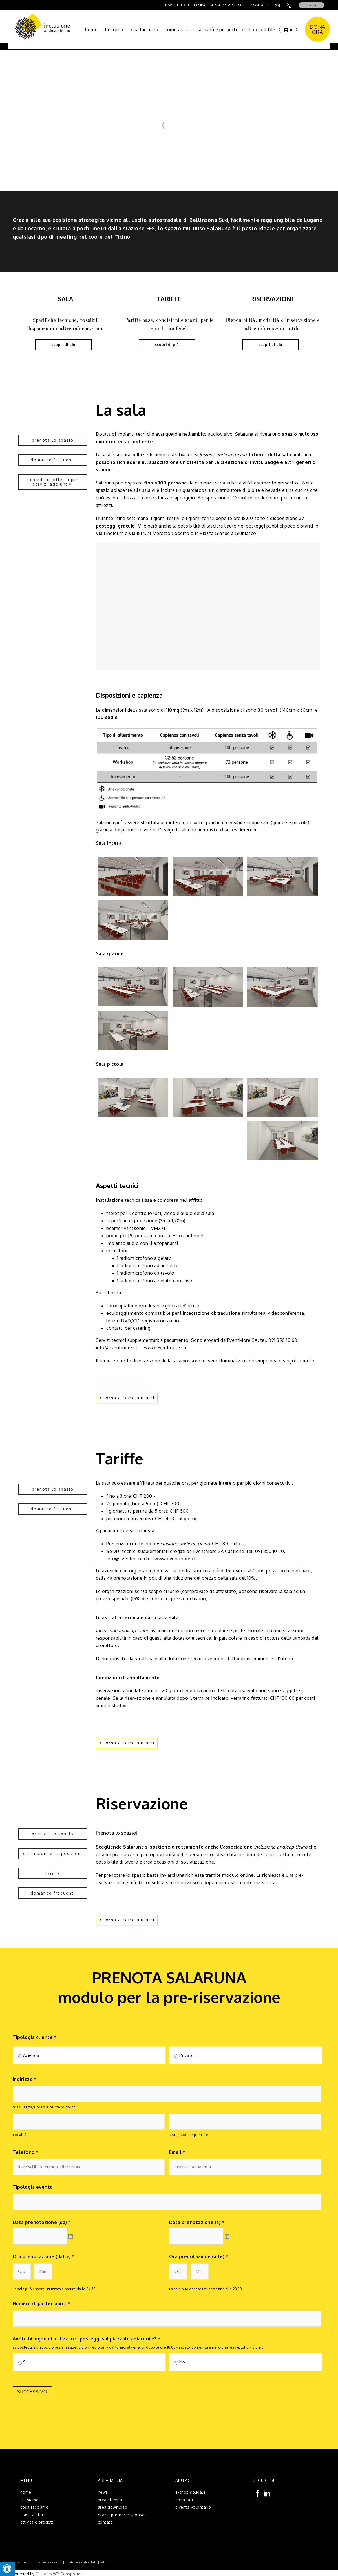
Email (177, 2152)
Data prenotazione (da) (42, 2222)
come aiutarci (179, 29)
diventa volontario (193, 2505)
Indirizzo (25, 2079)
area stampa (110, 2497)
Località (20, 2134)
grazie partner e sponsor (122, 2512)
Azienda (31, 2055)
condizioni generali (46, 2560)
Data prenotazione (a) (196, 2222)
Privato (186, 2055)
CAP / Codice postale (188, 2134)
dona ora (184, 2497)
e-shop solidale (258, 29)
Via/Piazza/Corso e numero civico (44, 2107)
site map (107, 2560)
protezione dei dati (81, 2560)
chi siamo (113, 29)
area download (112, 2505)
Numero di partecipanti (42, 2303)
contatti (105, 2520)
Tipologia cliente (35, 2037)
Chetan (42, 2572)
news (103, 2490)
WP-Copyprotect (68, 2572)
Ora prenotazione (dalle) (44, 2256)
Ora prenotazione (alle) (198, 2256)
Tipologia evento (33, 2187)
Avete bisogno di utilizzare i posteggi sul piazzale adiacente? (87, 2339)
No (182, 2362)
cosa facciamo (144, 29)
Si (25, 2362)
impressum (17, 2560)
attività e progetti (218, 29)
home (91, 29)
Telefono (26, 2152)
